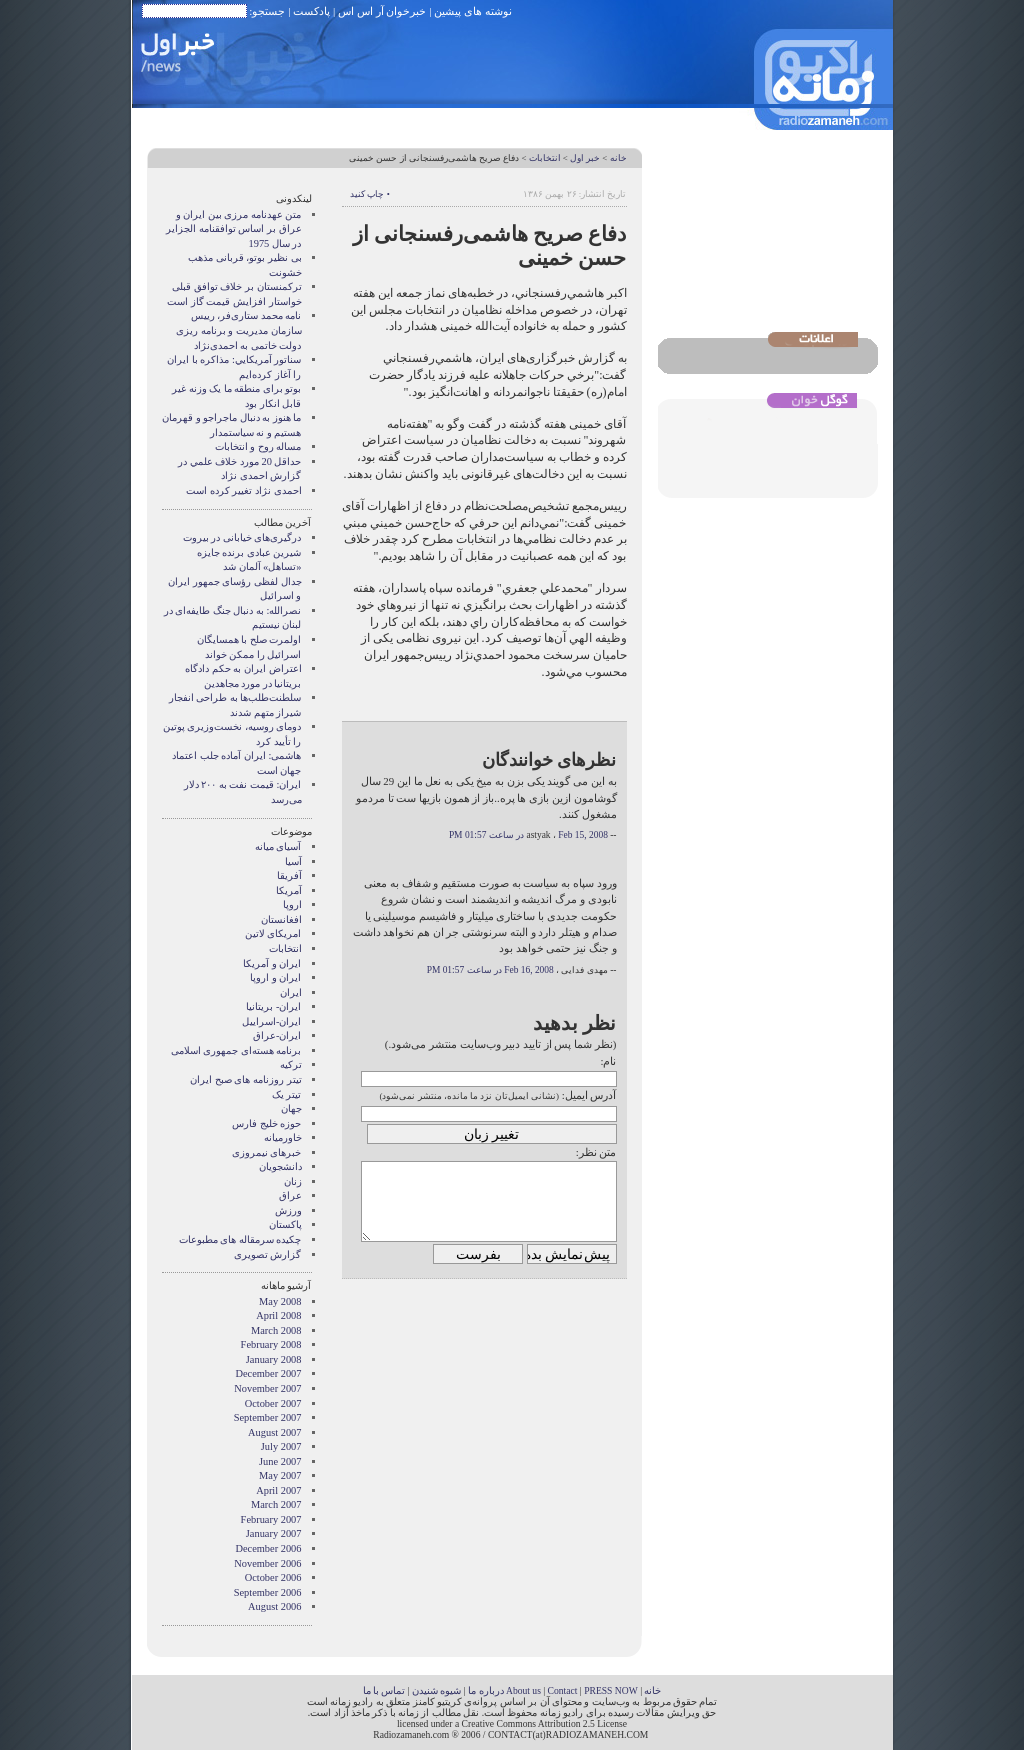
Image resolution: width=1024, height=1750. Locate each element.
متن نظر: (596, 1152)
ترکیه (291, 1064)
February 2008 (271, 1344)
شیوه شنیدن (436, 1690)
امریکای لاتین (273, 933)
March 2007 (276, 1504)
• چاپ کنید (369, 194)
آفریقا (289, 875)
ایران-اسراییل (271, 1021)
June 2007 (280, 1461)
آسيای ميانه (278, 846)
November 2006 (267, 1563)
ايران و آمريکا (272, 963)
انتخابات (545, 158)
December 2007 (268, 1373)
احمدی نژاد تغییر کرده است (243, 490)
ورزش (288, 1210)
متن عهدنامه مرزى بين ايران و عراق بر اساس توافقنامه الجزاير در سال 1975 (233, 229)
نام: (608, 1061)
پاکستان (285, 1224)
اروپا (292, 904)
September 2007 (268, 1417)
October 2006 (273, 1577)
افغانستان (281, 919)
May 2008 (280, 1301)
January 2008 (274, 1359)
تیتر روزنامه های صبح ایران (245, 1079)
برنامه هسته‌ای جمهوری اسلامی (236, 1050)
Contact (563, 1690)
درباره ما (485, 1690)
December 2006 (268, 1548)
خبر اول (585, 158)
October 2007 (273, 1403)
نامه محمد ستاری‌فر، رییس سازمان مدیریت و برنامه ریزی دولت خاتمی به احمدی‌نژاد (238, 330)
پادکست (311, 11)
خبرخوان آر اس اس (382, 11)
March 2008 (276, 1330)
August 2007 (274, 1432)
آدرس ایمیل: (589, 1095)
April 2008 (278, 1315)
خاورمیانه (283, 1137)
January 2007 (274, 1533)
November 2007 (267, 1388)
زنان (293, 1181)
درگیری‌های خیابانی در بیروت (242, 537)
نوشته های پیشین (473, 11)
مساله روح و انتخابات (258, 446)
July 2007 (281, 1446)
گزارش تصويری (268, 1254)
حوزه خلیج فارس (266, 1123)
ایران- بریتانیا (273, 1006)
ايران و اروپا (275, 977)
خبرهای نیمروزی (267, 1152)
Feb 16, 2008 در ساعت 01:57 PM (490, 970)
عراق (290, 1195)
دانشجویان (280, 1166)
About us (523, 1690)
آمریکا (289, 890)
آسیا (293, 861)
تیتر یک (287, 1094)
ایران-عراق (277, 1035)
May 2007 (280, 1475)
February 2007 (271, 1519)
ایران (291, 992)
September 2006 (268, 1592)
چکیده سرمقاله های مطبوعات (240, 1239)
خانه (618, 158)
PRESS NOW (611, 1690)
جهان (291, 1108)
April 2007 (278, 1490)
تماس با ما (384, 1690)
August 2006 (274, 1606)
